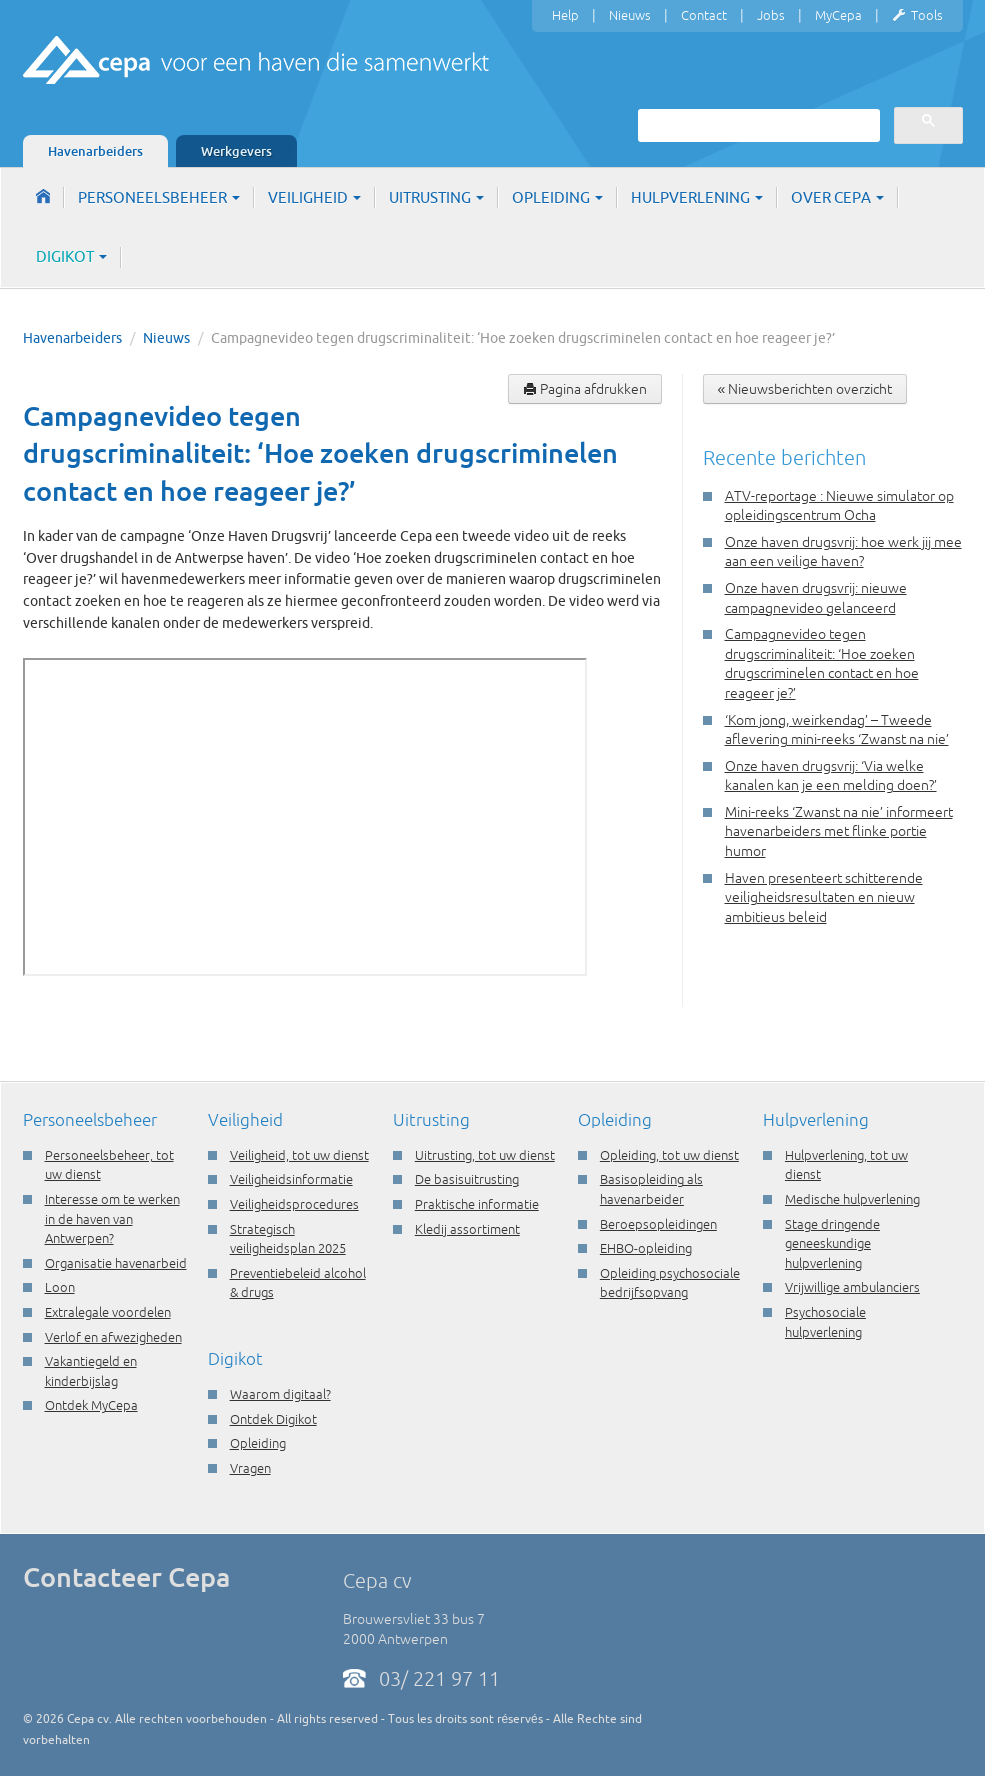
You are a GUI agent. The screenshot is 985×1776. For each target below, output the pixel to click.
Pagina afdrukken (585, 389)
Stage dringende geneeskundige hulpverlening (832, 1243)
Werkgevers (236, 151)
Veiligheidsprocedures (294, 1204)
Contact (704, 15)
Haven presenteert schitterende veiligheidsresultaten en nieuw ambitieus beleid (824, 897)
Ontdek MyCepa (91, 1405)
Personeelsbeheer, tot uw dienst (109, 1165)
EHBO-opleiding (646, 1248)
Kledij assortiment (467, 1229)
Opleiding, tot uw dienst (669, 1155)
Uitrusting (436, 197)
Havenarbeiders (95, 151)
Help (565, 15)
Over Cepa (837, 197)
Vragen (250, 1468)
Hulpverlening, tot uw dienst (846, 1165)
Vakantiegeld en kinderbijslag (91, 1371)
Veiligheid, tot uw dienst (299, 1155)
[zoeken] (757, 125)
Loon (60, 1287)
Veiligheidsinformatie (291, 1179)
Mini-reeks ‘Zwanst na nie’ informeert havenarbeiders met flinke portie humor (839, 831)
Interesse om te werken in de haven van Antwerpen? (112, 1218)
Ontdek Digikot (273, 1419)
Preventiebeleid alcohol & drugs (298, 1283)
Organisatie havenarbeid (116, 1263)
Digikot (71, 256)
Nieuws (630, 15)
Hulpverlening (697, 197)
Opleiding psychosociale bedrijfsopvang (670, 1283)
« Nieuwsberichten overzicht (805, 389)
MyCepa (838, 15)
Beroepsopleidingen (658, 1224)
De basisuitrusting (467, 1179)
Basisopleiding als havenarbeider (651, 1189)
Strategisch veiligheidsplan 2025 (288, 1239)
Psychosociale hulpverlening (825, 1322)
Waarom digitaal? (280, 1394)
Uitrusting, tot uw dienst (485, 1155)
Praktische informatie (477, 1204)
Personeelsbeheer (159, 197)
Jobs (771, 15)
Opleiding (557, 197)
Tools (917, 16)
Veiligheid (314, 197)
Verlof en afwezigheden (113, 1337)
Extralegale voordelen (108, 1312)
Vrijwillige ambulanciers (852, 1287)
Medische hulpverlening (852, 1199)
